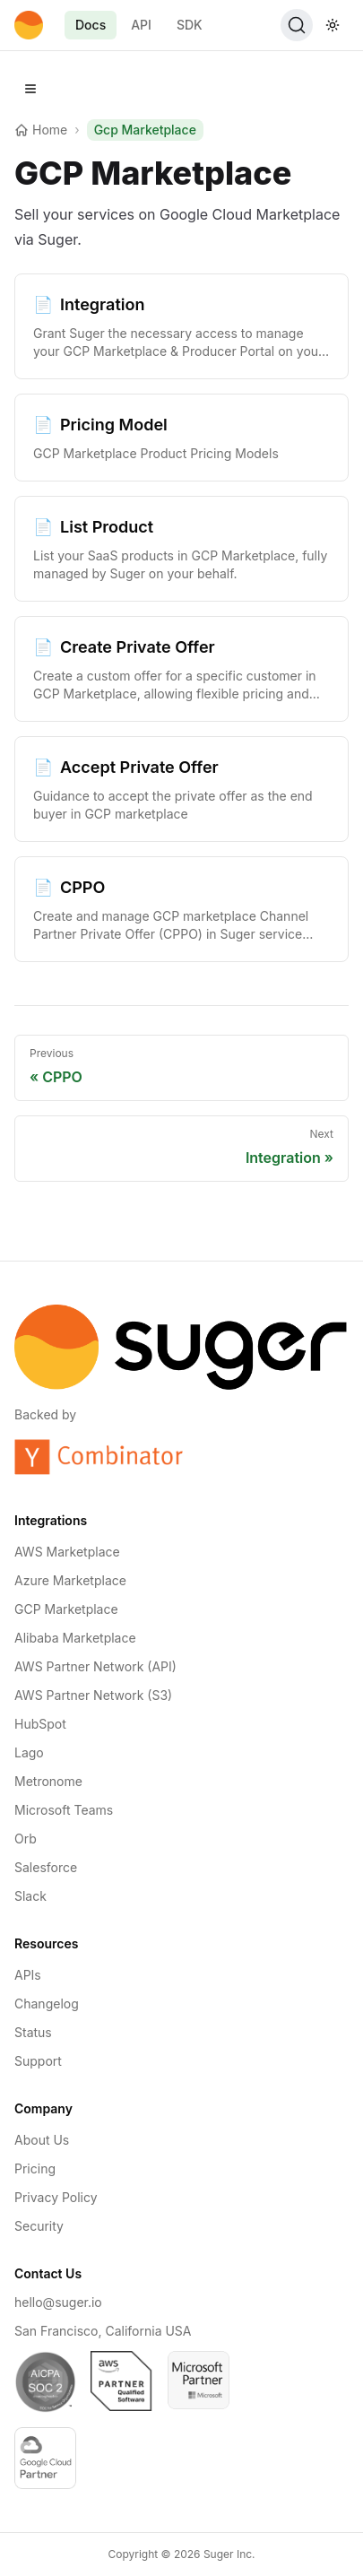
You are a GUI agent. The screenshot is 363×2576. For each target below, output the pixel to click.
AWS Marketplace (67, 1551)
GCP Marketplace (66, 1609)
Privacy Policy (56, 2197)
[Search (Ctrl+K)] (297, 25)
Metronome (48, 1781)
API (141, 24)
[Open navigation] (30, 89)
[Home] (28, 25)
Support (38, 2061)
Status (33, 2032)
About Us (41, 2139)
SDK (190, 24)
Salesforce (45, 1867)
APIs (27, 1974)
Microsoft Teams (63, 1809)
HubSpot (40, 1723)
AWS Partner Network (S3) (93, 1695)
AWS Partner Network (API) (95, 1666)
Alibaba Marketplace (75, 1637)
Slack (30, 1896)
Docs (90, 24)
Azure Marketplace (70, 1580)
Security (39, 2225)
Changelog (46, 2003)
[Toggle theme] (332, 25)
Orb (25, 1838)
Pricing (35, 2168)
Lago (29, 1752)
